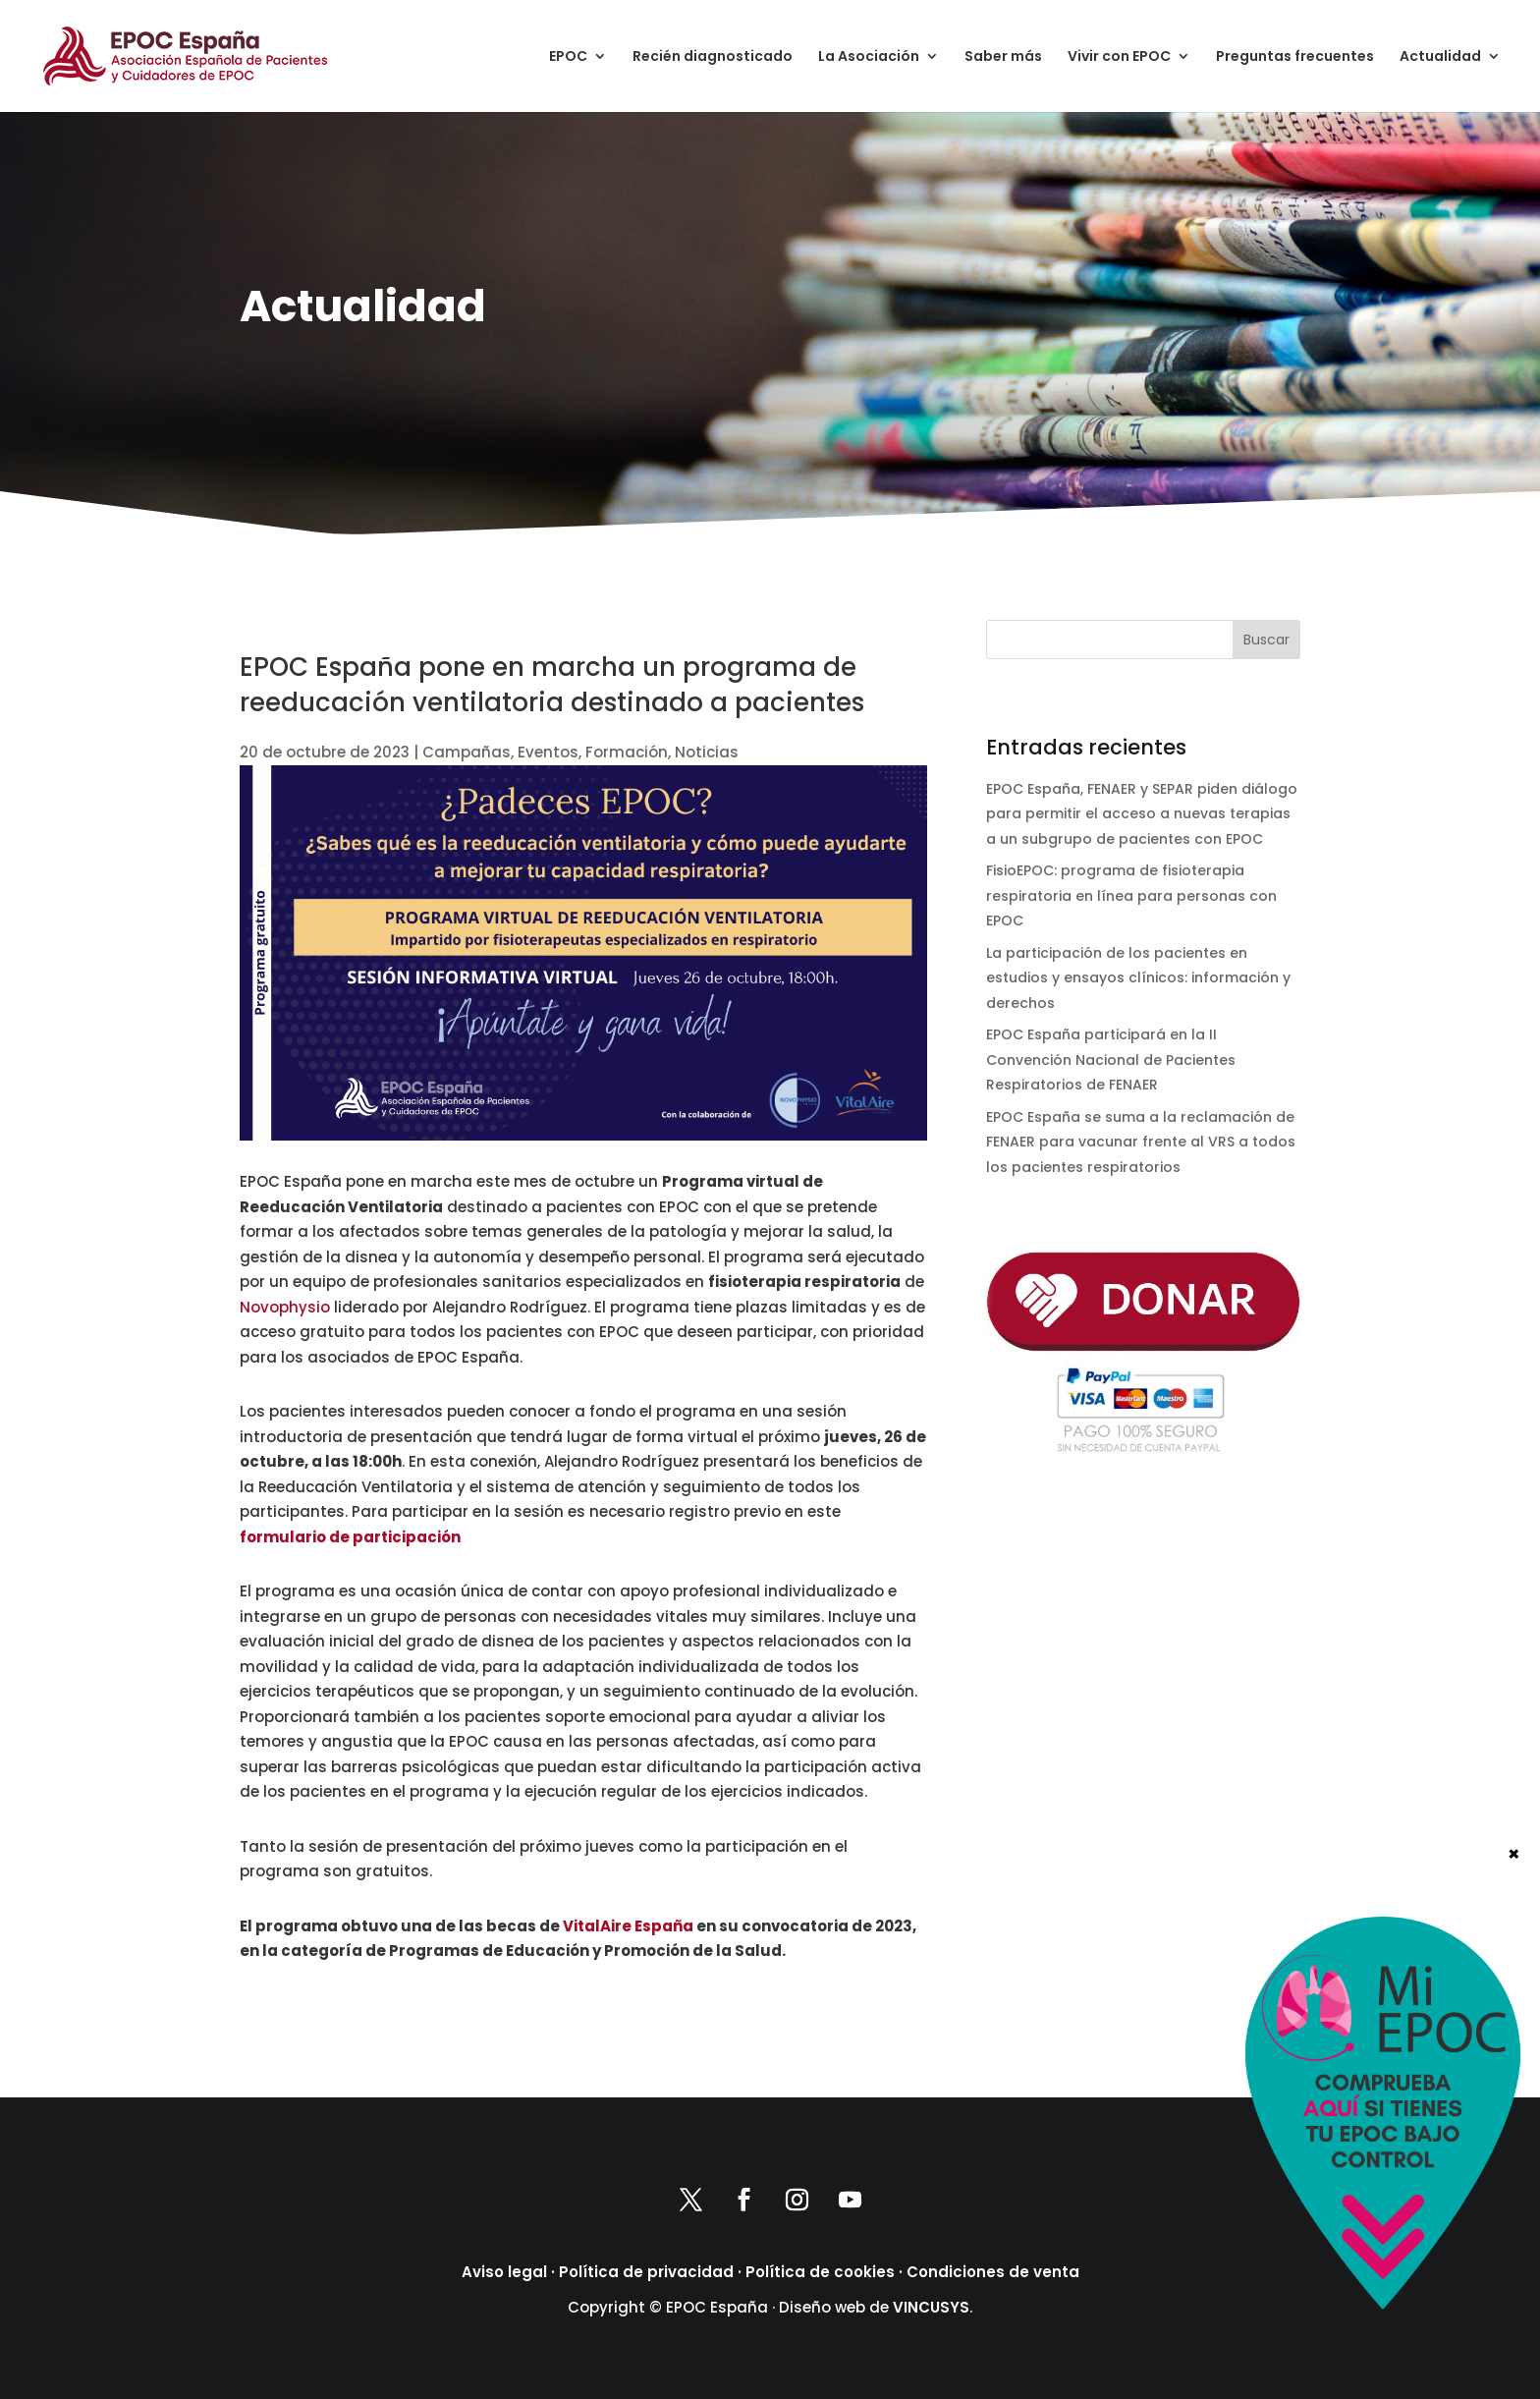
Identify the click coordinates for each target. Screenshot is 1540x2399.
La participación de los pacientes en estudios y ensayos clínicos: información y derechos (1138, 978)
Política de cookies (820, 2271)
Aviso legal (504, 2271)
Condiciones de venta (993, 2271)
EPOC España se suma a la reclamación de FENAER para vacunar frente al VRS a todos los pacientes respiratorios (1140, 1142)
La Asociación (868, 57)
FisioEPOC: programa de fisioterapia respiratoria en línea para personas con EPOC (1131, 895)
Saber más (1003, 57)
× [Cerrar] (1514, 2206)
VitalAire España (628, 1926)
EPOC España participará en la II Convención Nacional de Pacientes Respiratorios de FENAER (1111, 1059)
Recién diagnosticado (712, 57)
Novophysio (285, 1307)
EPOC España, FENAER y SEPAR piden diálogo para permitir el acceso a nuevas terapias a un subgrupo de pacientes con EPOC (1141, 814)
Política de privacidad (646, 2271)
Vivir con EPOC (1119, 57)
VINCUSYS (931, 2307)
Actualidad (1440, 57)
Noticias (707, 752)
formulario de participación (350, 1537)
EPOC (568, 57)
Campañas (466, 752)
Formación (626, 752)
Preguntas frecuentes (1295, 57)
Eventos (548, 752)
